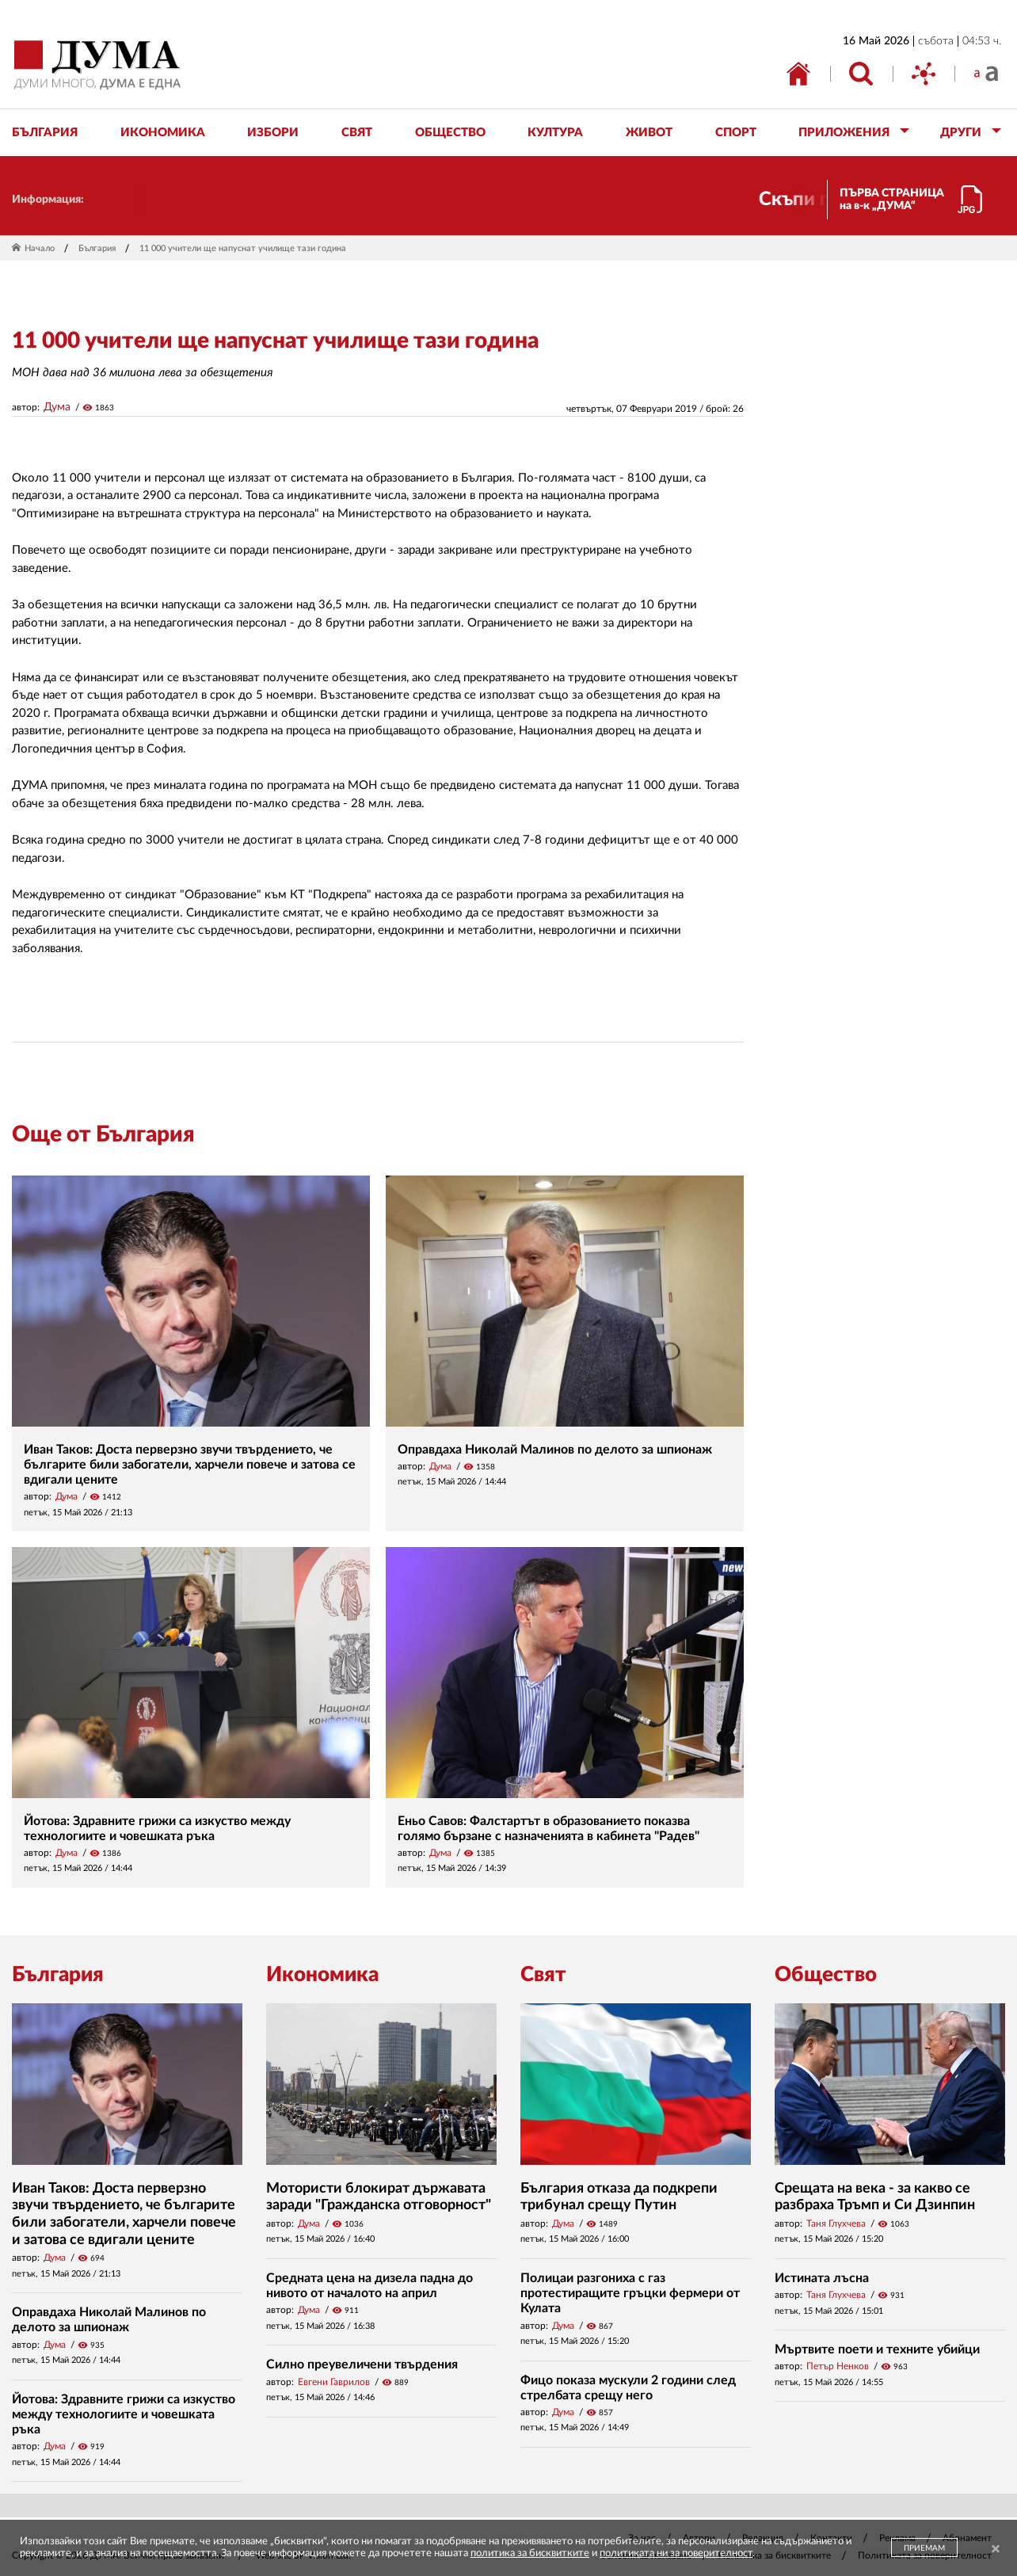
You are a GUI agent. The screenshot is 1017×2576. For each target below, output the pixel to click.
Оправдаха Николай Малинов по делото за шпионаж (555, 1449)
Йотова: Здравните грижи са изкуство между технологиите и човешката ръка (123, 2414)
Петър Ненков (837, 2366)
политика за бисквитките (529, 2553)
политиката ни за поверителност (676, 2553)
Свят (543, 1974)
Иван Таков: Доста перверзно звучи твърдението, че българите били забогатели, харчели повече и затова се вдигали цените (190, 1464)
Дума (57, 407)
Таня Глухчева (836, 2223)
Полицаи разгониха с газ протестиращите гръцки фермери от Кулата (630, 2293)
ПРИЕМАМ (924, 2548)
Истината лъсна (822, 2278)
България (97, 248)
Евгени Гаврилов (334, 2382)
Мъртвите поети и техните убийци (877, 2349)
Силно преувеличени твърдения (362, 2364)
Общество (826, 1974)
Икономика (322, 1974)
